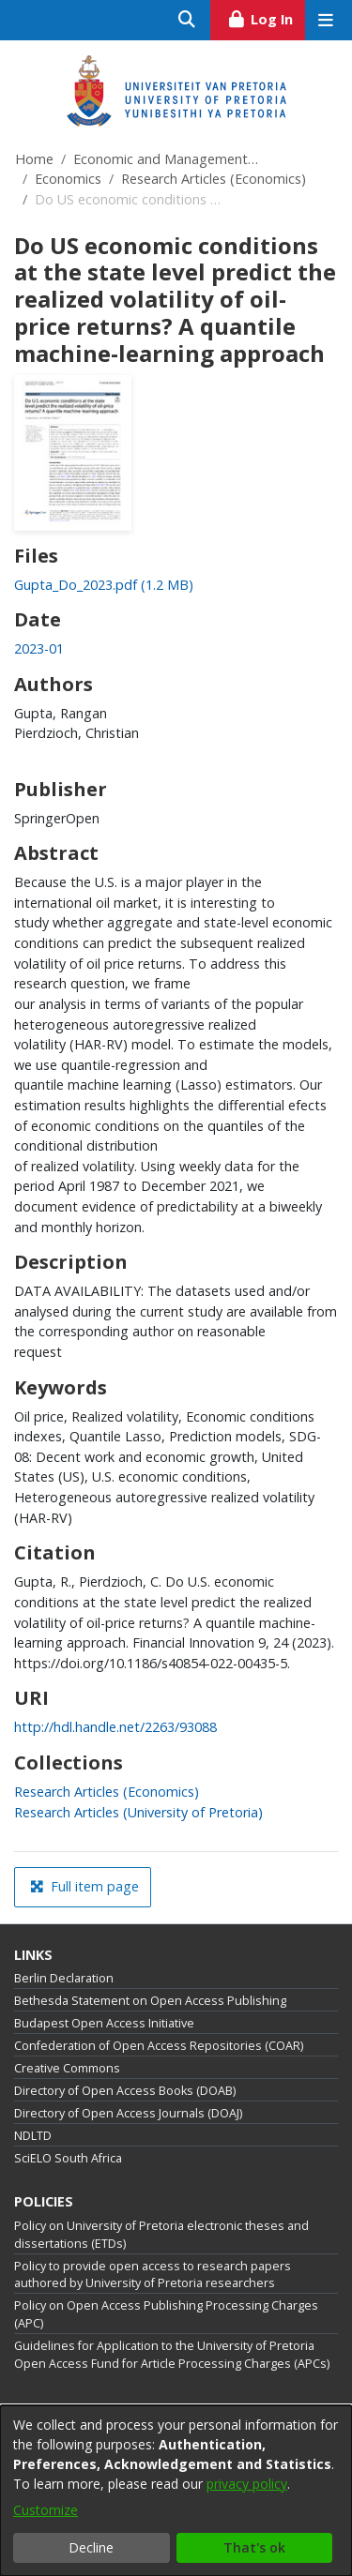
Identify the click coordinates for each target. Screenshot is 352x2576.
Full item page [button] (84, 1886)
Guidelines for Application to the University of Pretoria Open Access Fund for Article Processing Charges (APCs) (171, 2355)
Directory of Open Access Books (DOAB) (125, 2091)
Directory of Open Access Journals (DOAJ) (128, 2113)
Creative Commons (67, 2068)
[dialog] (176, 2490)
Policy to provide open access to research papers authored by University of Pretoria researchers (152, 2275)
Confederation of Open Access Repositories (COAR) (158, 2046)
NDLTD (33, 2136)
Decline (91, 2547)
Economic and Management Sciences (167, 159)
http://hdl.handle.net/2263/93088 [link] (115, 1727)
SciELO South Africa (68, 2158)
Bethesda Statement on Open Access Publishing (150, 2001)
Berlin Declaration (64, 1978)
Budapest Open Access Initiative (104, 2023)
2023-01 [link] (39, 648)
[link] (103, 585)
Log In (266, 17)
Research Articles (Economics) (213, 179)
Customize (45, 2510)
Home (34, 159)
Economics (68, 179)
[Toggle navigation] (325, 20)
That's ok (254, 2547)
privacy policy (247, 2484)
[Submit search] (187, 20)
